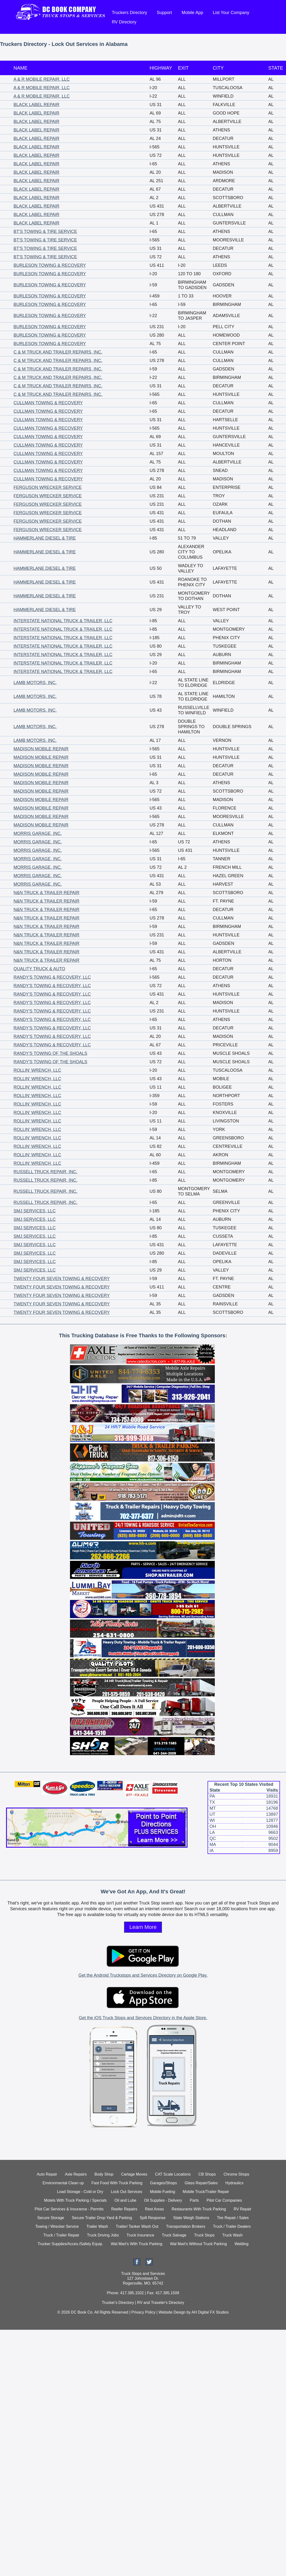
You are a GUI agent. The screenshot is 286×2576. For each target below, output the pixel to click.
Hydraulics (234, 2183)
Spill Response (153, 2218)
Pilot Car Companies (224, 2200)
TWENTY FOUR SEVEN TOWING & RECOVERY (62, 1278)
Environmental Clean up (63, 2183)
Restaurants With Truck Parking (199, 2209)
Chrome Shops (236, 2174)
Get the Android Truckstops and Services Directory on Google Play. (143, 1975)
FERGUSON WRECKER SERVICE (48, 487)
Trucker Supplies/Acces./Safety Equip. (70, 2244)
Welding (242, 2244)
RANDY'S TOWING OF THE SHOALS (50, 1053)
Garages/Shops (163, 2183)
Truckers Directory (129, 12)
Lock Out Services (126, 2192)
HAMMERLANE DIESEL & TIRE (45, 538)
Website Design (172, 2312)
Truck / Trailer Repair (61, 2235)
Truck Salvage (174, 2235)
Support (164, 12)
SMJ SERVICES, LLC (35, 1210)
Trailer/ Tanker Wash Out (137, 2226)
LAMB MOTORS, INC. (35, 682)
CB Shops (207, 2174)
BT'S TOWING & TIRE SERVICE (45, 231)
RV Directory (124, 22)
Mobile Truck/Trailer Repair (206, 2192)
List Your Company (231, 12)
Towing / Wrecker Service (57, 2226)
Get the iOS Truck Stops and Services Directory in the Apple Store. (143, 2017)
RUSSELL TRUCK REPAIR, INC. (45, 1171)
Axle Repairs (76, 2174)
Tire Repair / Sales (233, 2218)
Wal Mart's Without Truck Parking (198, 2244)
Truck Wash (232, 2235)
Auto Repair (47, 2174)
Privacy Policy (143, 2312)
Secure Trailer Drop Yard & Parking (102, 2218)
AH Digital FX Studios (210, 2312)
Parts (194, 2200)
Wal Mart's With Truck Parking (136, 2244)
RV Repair (242, 2209)
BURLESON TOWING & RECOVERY (50, 265)
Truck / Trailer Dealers (232, 2226)
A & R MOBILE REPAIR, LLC (42, 79)
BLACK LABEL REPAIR (36, 104)
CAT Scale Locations (173, 2174)
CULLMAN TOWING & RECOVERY (48, 402)
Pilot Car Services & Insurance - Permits (69, 2209)
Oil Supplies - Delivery (163, 2200)
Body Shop (103, 2174)
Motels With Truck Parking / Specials (75, 2200)
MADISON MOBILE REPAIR (41, 748)
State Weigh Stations (191, 2218)
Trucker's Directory (118, 2303)
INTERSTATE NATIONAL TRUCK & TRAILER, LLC (63, 620)
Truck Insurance (140, 2235)
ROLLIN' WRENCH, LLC (37, 1070)
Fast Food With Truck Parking (116, 2183)
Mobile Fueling (162, 2192)
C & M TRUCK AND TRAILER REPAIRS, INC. (58, 352)
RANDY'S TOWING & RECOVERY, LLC (52, 977)
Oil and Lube (125, 2200)
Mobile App (192, 12)
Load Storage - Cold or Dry (80, 2192)
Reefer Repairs (124, 2209)
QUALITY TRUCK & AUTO (39, 968)
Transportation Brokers (185, 2226)
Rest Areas (154, 2209)
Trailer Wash (97, 2226)
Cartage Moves (134, 2174)
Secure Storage (50, 2218)
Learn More (143, 1927)
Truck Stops (204, 2235)
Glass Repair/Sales (201, 2183)
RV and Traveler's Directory (160, 2303)
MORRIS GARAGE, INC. (38, 833)
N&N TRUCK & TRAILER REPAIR (46, 892)
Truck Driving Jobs (103, 2235)
